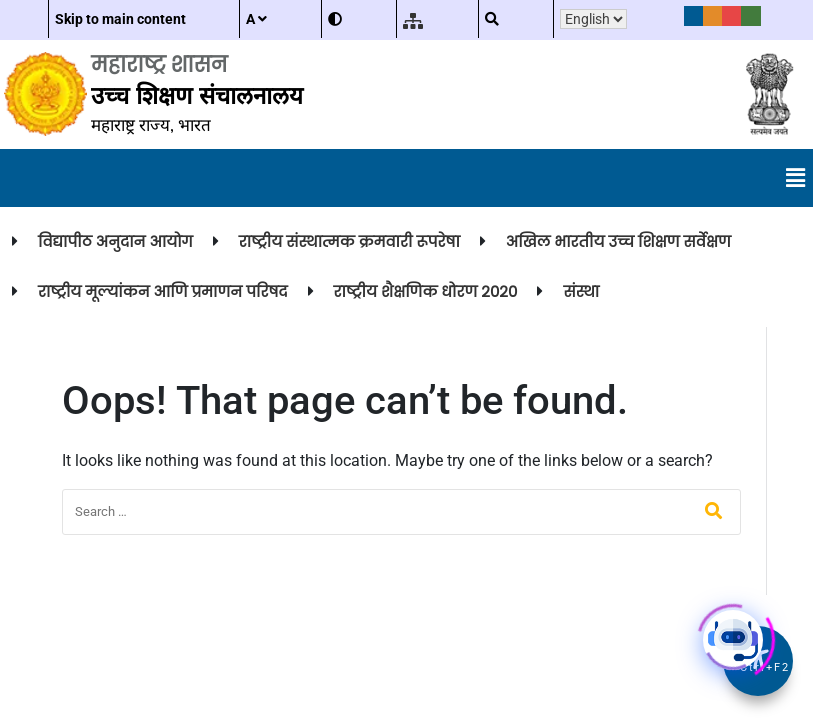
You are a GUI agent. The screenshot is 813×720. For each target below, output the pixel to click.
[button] (796, 178)
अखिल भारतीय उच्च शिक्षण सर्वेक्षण (618, 241)
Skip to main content (120, 19)
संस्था (581, 291)
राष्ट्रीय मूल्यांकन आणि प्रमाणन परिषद (163, 291)
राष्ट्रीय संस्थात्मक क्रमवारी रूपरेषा (349, 241)
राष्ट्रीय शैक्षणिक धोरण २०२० (426, 291)
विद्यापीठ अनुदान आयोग (115, 241)
